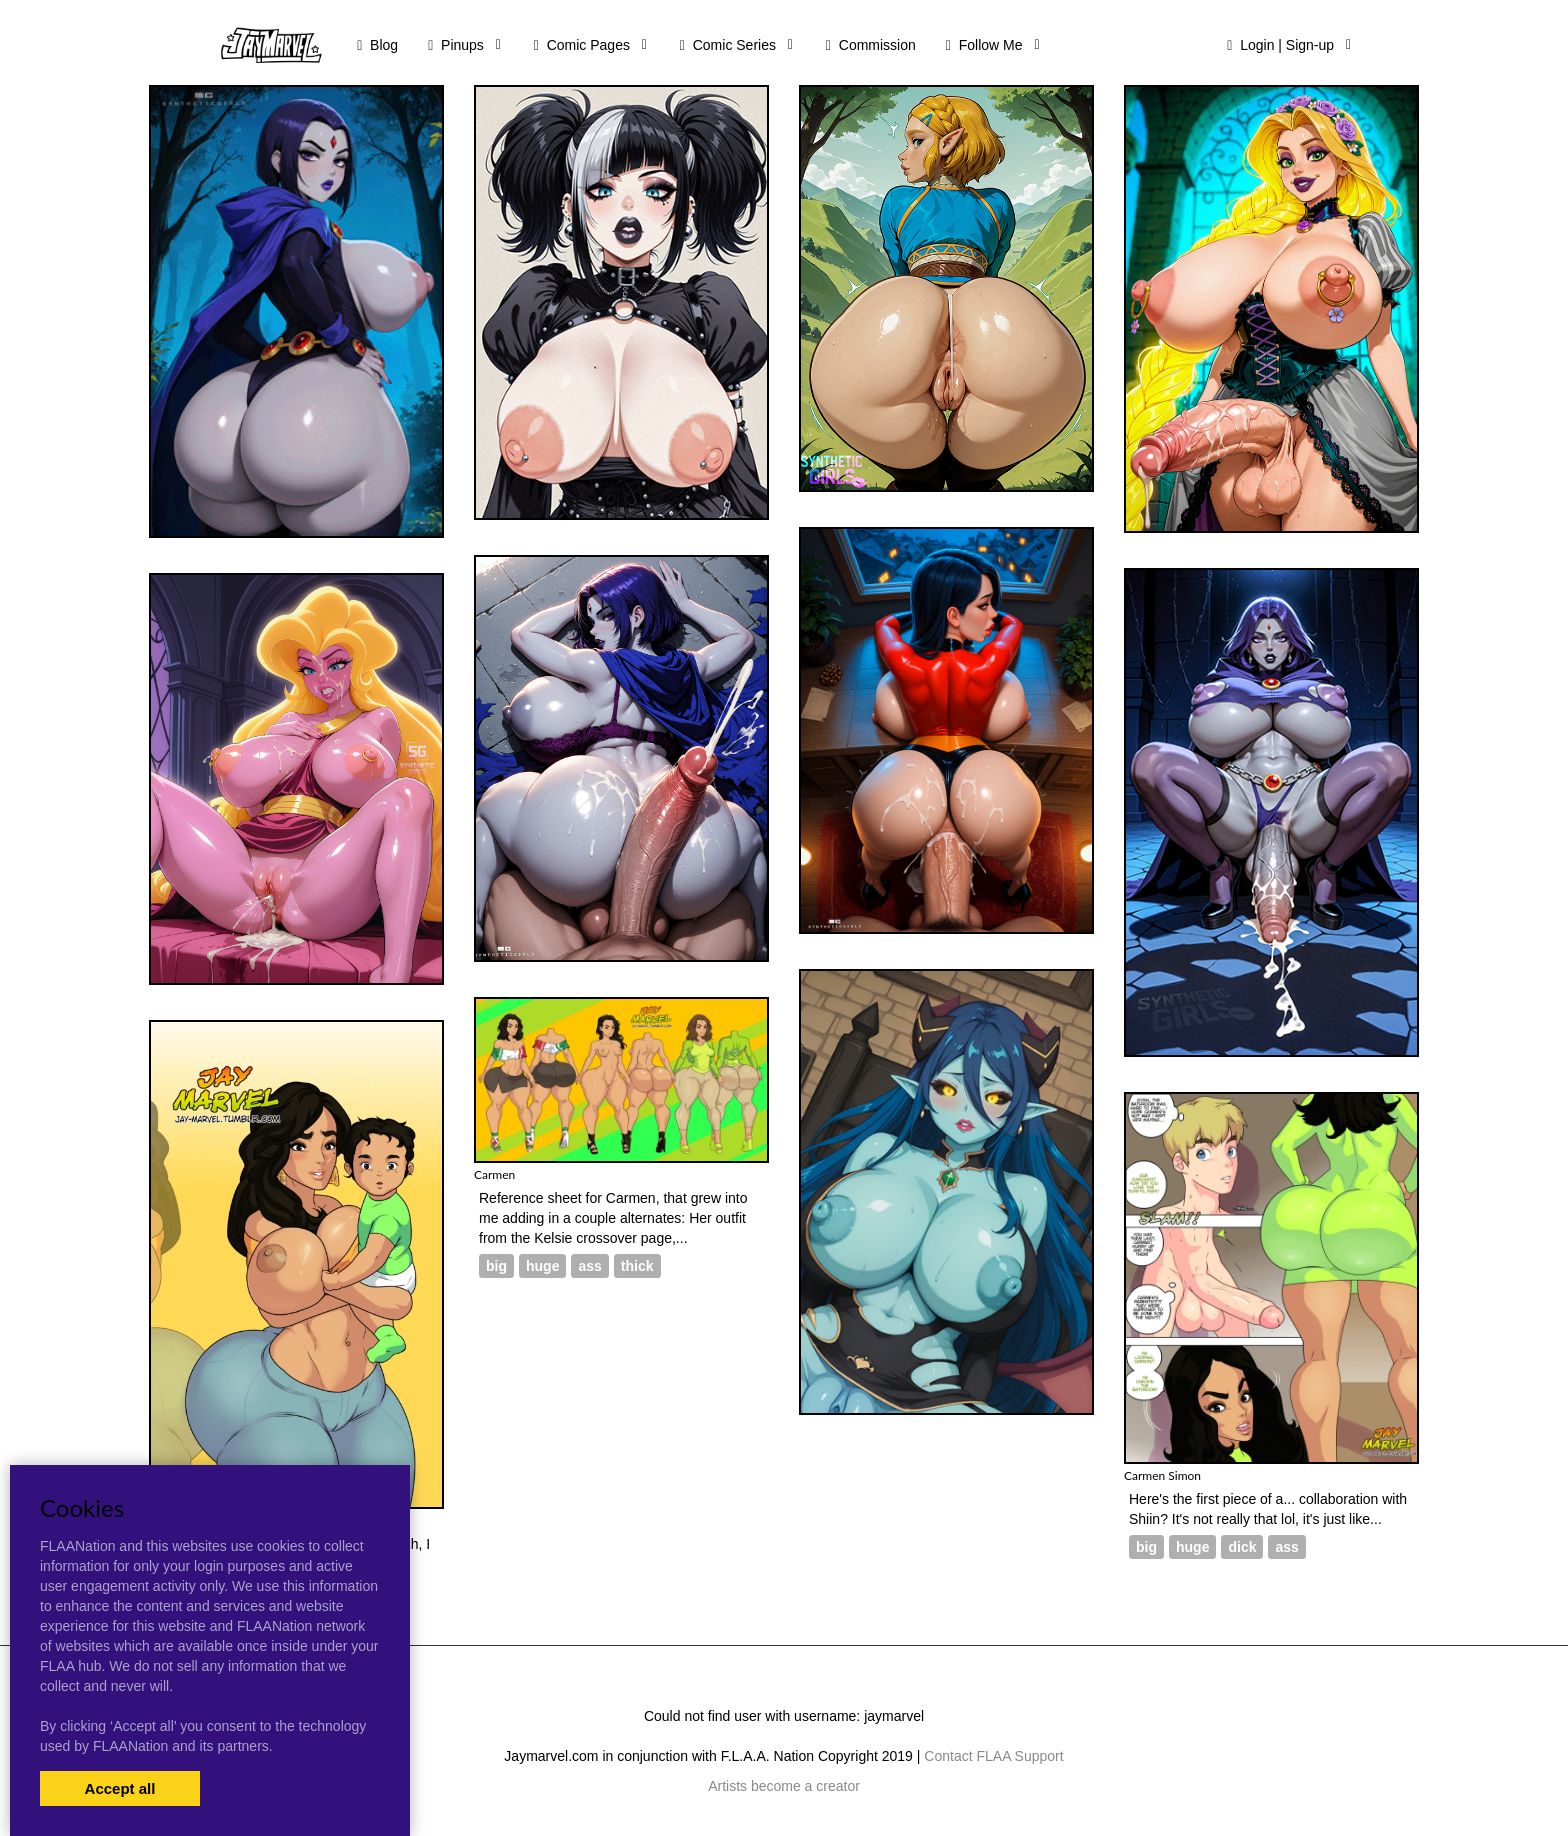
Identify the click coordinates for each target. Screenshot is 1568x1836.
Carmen (494, 1174)
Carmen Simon (1162, 1475)
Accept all (120, 1788)
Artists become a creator (784, 1786)
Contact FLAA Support (993, 1756)
